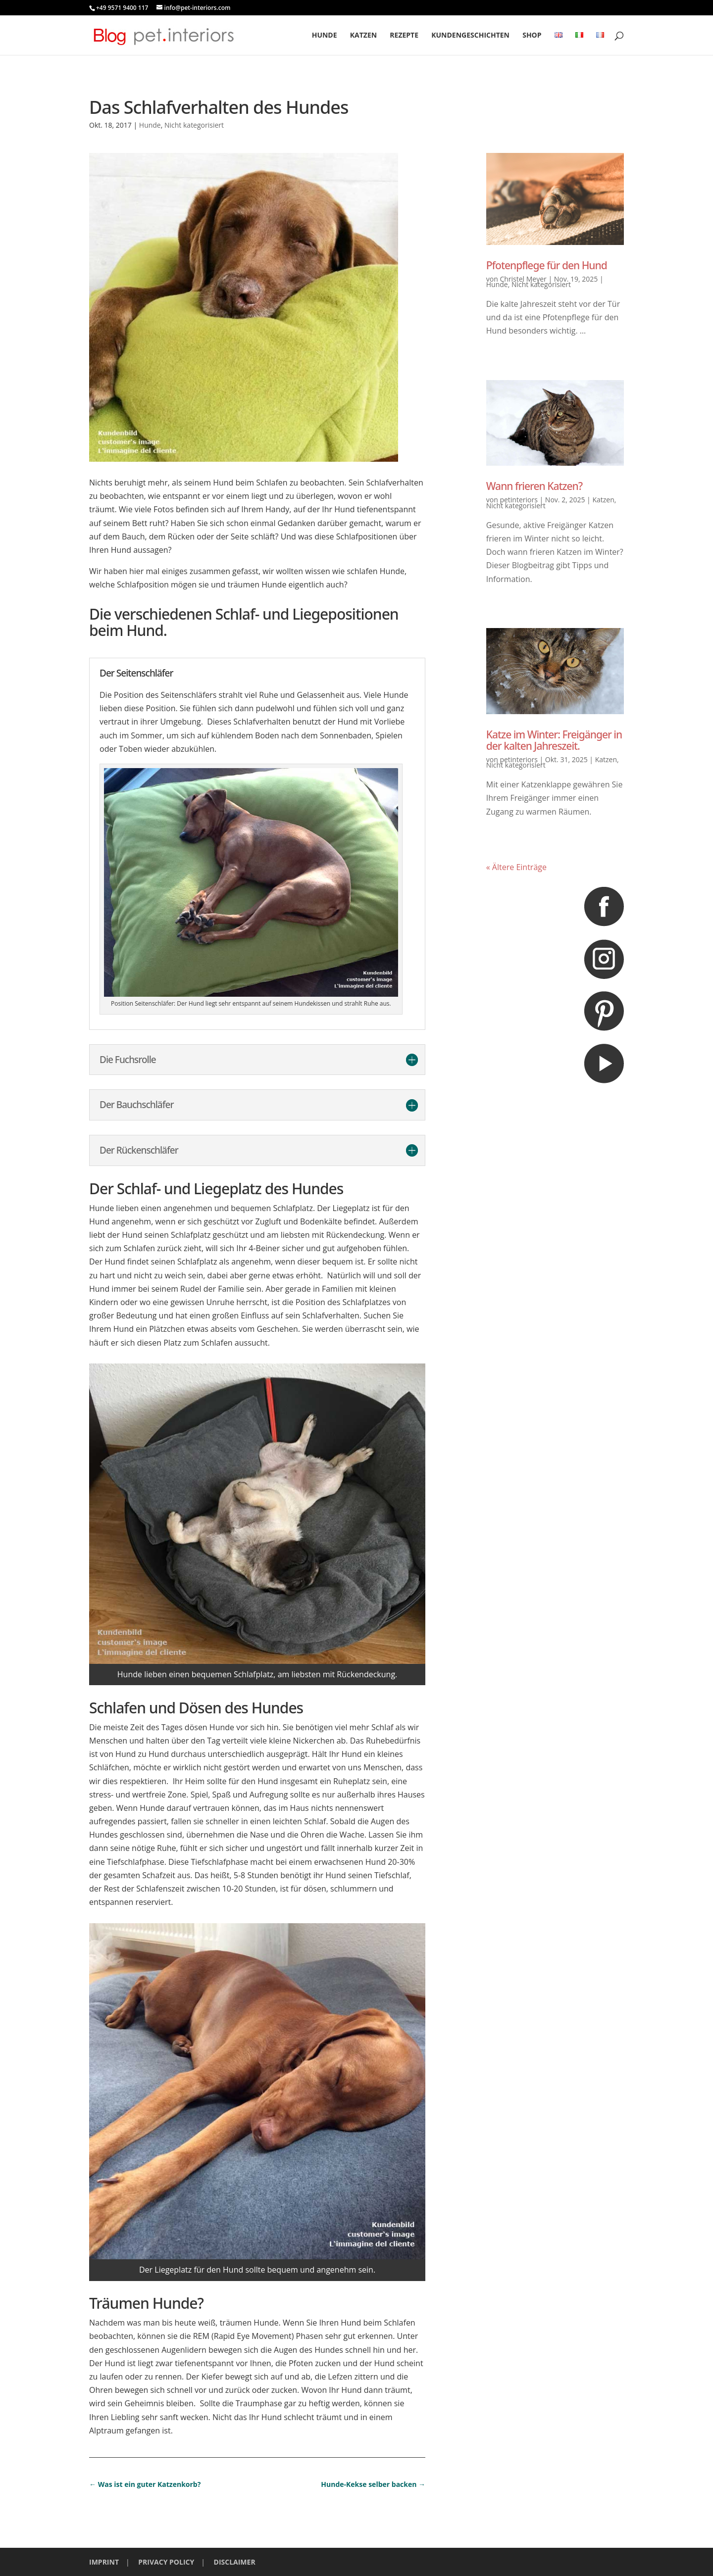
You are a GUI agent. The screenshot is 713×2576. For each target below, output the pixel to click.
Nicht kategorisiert (194, 125)
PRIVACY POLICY (166, 2562)
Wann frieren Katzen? (534, 486)
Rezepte (404, 36)
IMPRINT (104, 2562)
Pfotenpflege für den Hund (546, 265)
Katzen (363, 36)
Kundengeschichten (470, 36)
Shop (531, 36)
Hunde (324, 36)
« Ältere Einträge (516, 867)
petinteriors (518, 499)
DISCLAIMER (234, 2562)
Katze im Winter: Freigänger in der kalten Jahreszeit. (554, 740)
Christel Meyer (523, 279)
